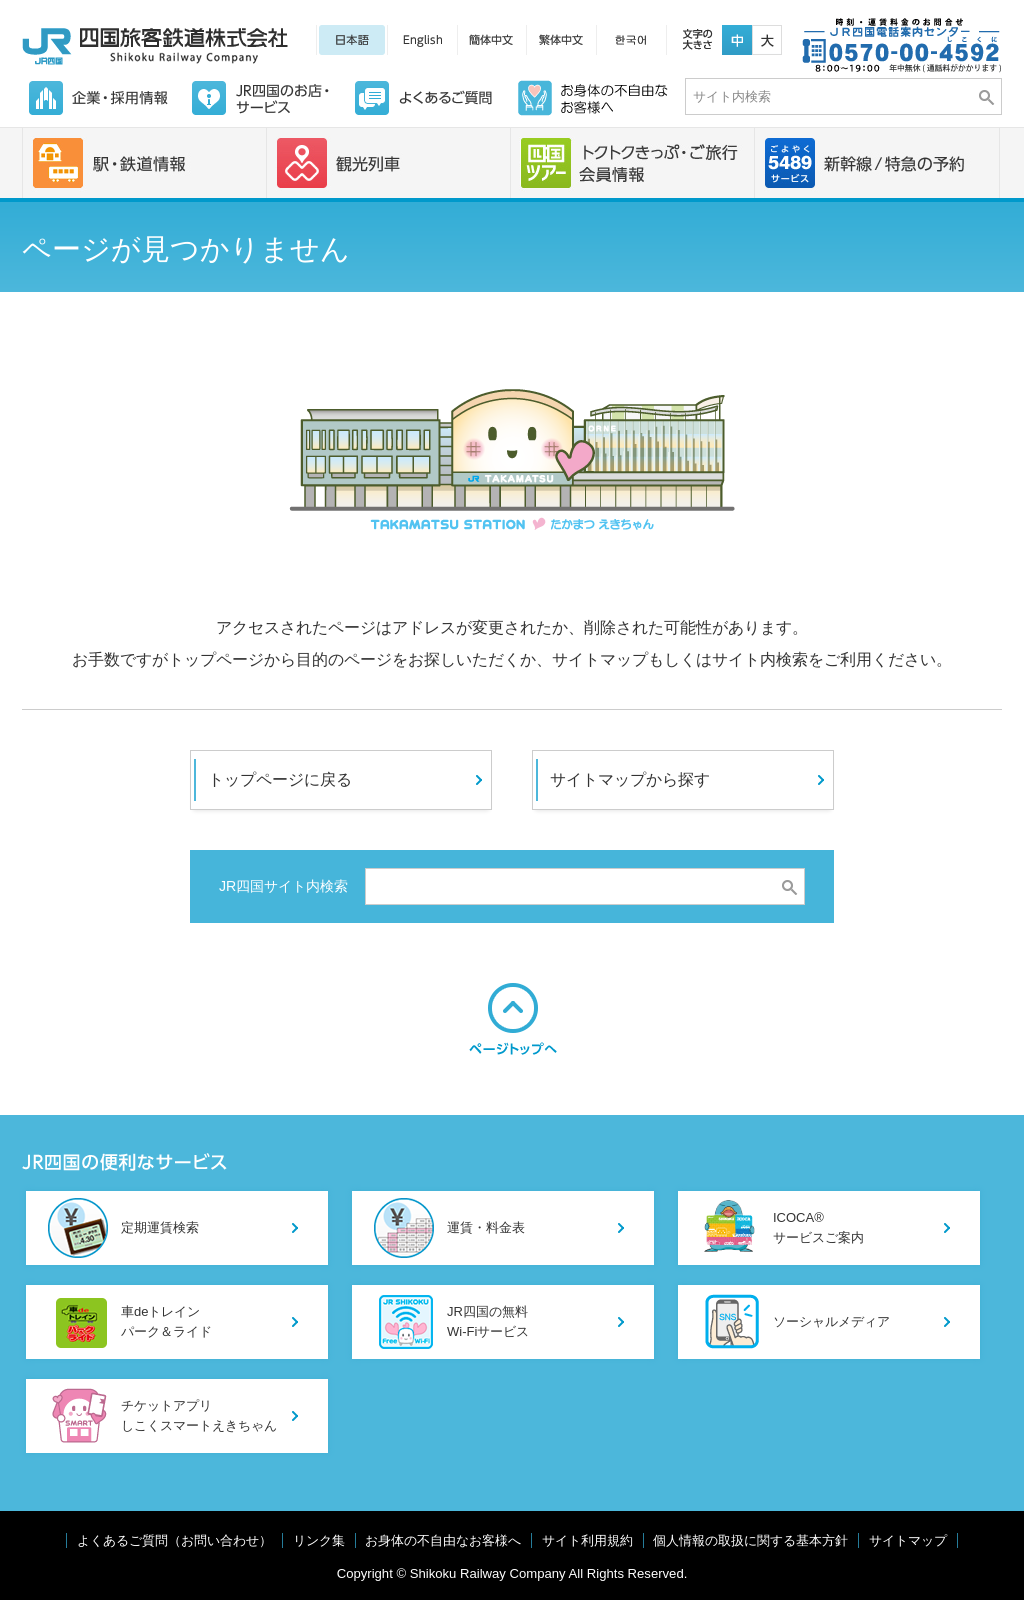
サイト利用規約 (587, 1540)
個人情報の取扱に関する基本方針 (750, 1540)
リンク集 (319, 1540)
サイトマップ (908, 1540)
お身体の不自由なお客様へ (443, 1540)
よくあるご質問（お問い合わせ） (174, 1540)
